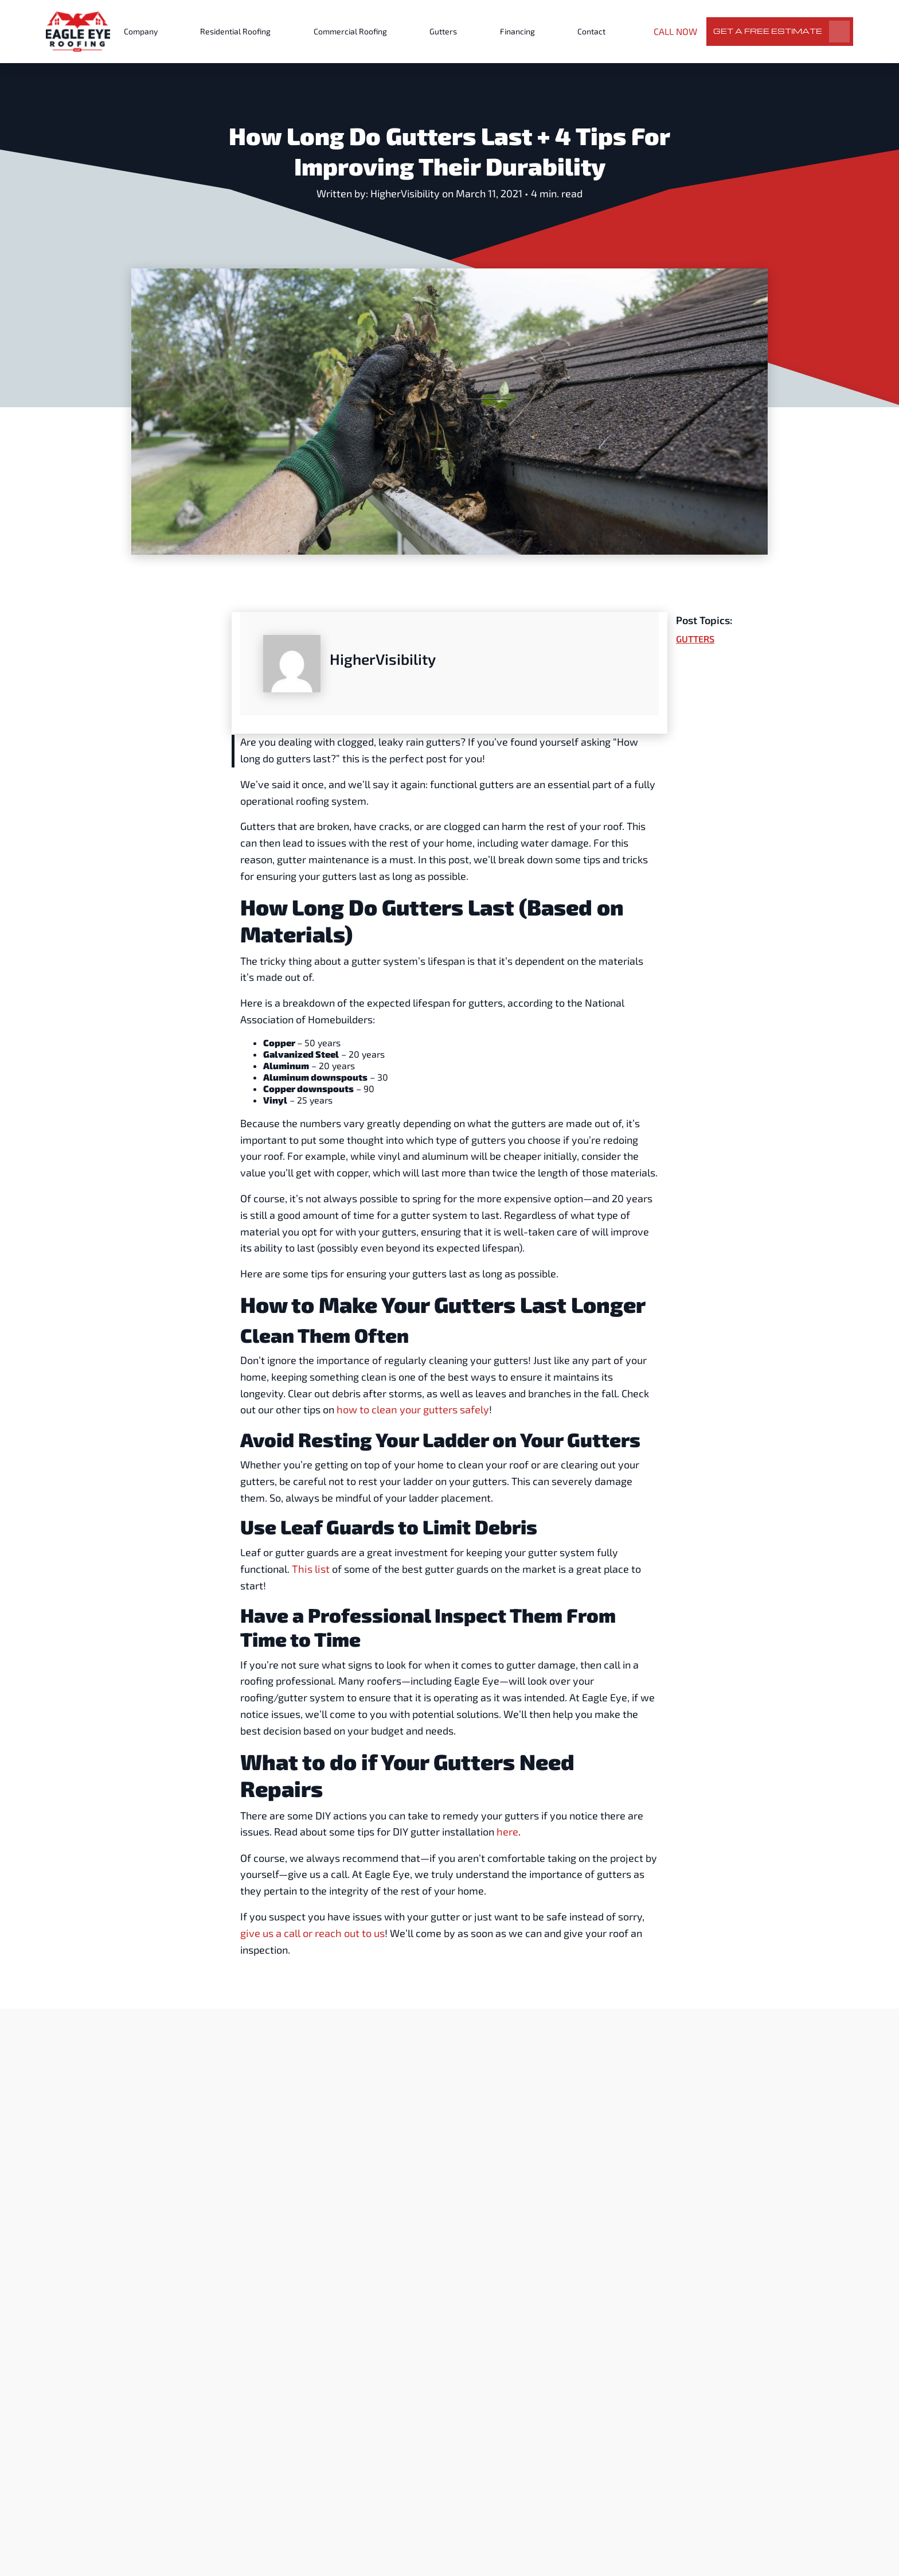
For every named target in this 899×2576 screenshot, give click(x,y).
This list (308, 1568)
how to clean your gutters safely (412, 1409)
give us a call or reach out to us (312, 1932)
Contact (591, 31)
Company (141, 31)
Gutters (443, 31)
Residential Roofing (235, 31)
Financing (517, 31)
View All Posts (693, 2062)
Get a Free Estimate (767, 31)
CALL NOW (675, 31)
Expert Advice (394, 2251)
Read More (219, 2416)
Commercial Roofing (350, 31)
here (507, 1831)
